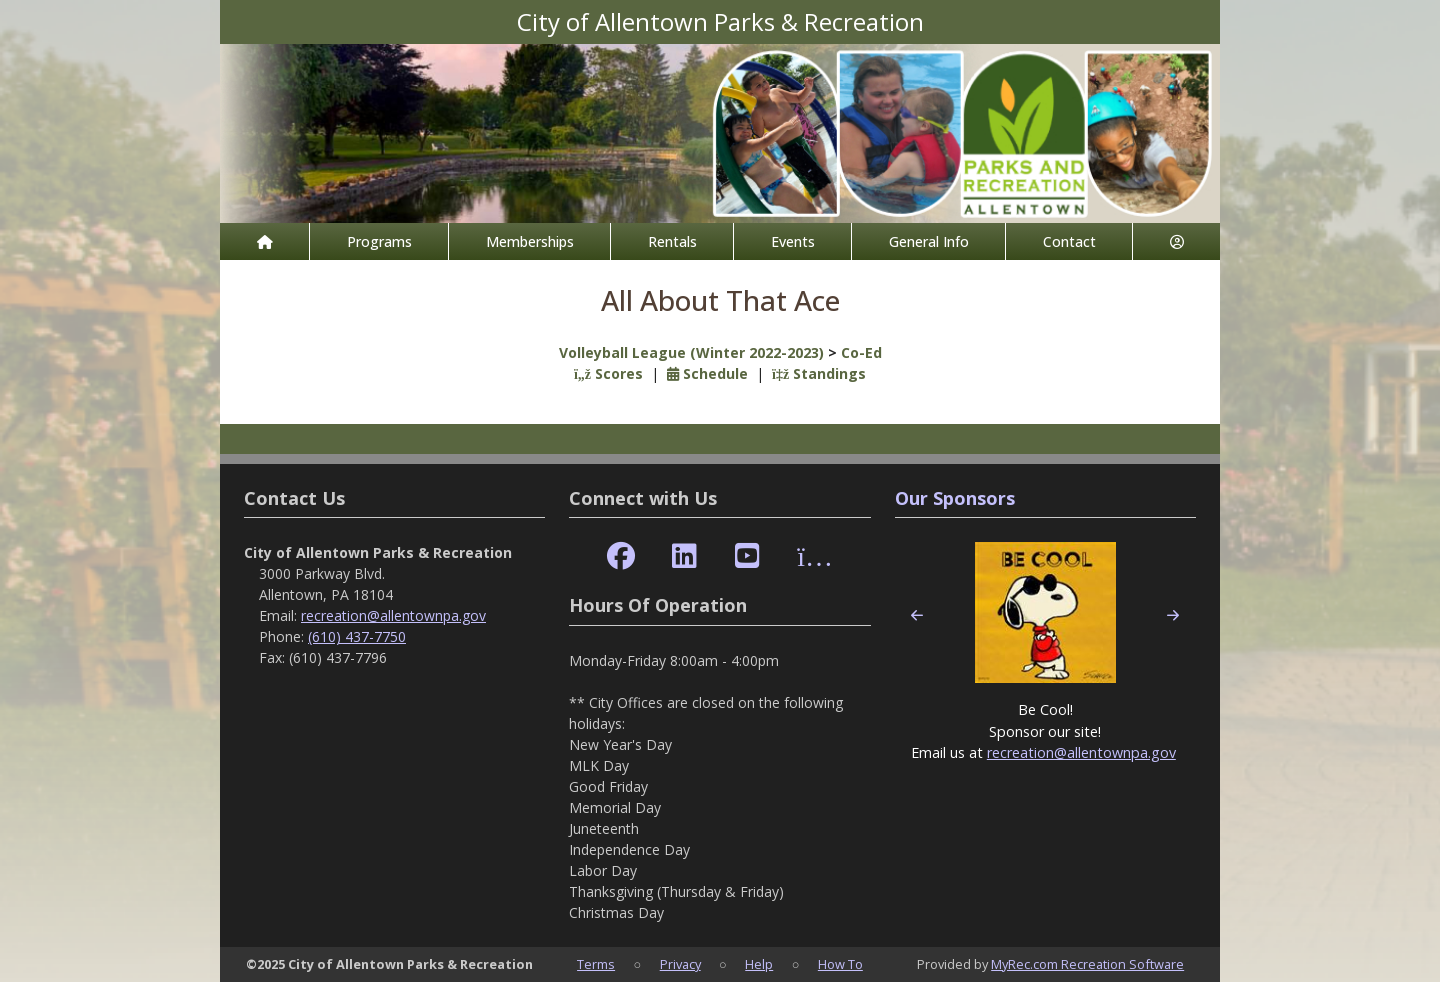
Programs (379, 241)
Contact (1069, 241)
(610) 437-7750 (357, 636)
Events (793, 241)
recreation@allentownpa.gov (393, 615)
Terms (596, 964)
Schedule (707, 373)
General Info (929, 241)
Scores (608, 373)
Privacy (680, 964)
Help (759, 964)
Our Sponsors (955, 498)
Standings (819, 373)
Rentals (672, 241)
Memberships (530, 241)
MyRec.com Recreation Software (1087, 964)
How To (840, 964)
